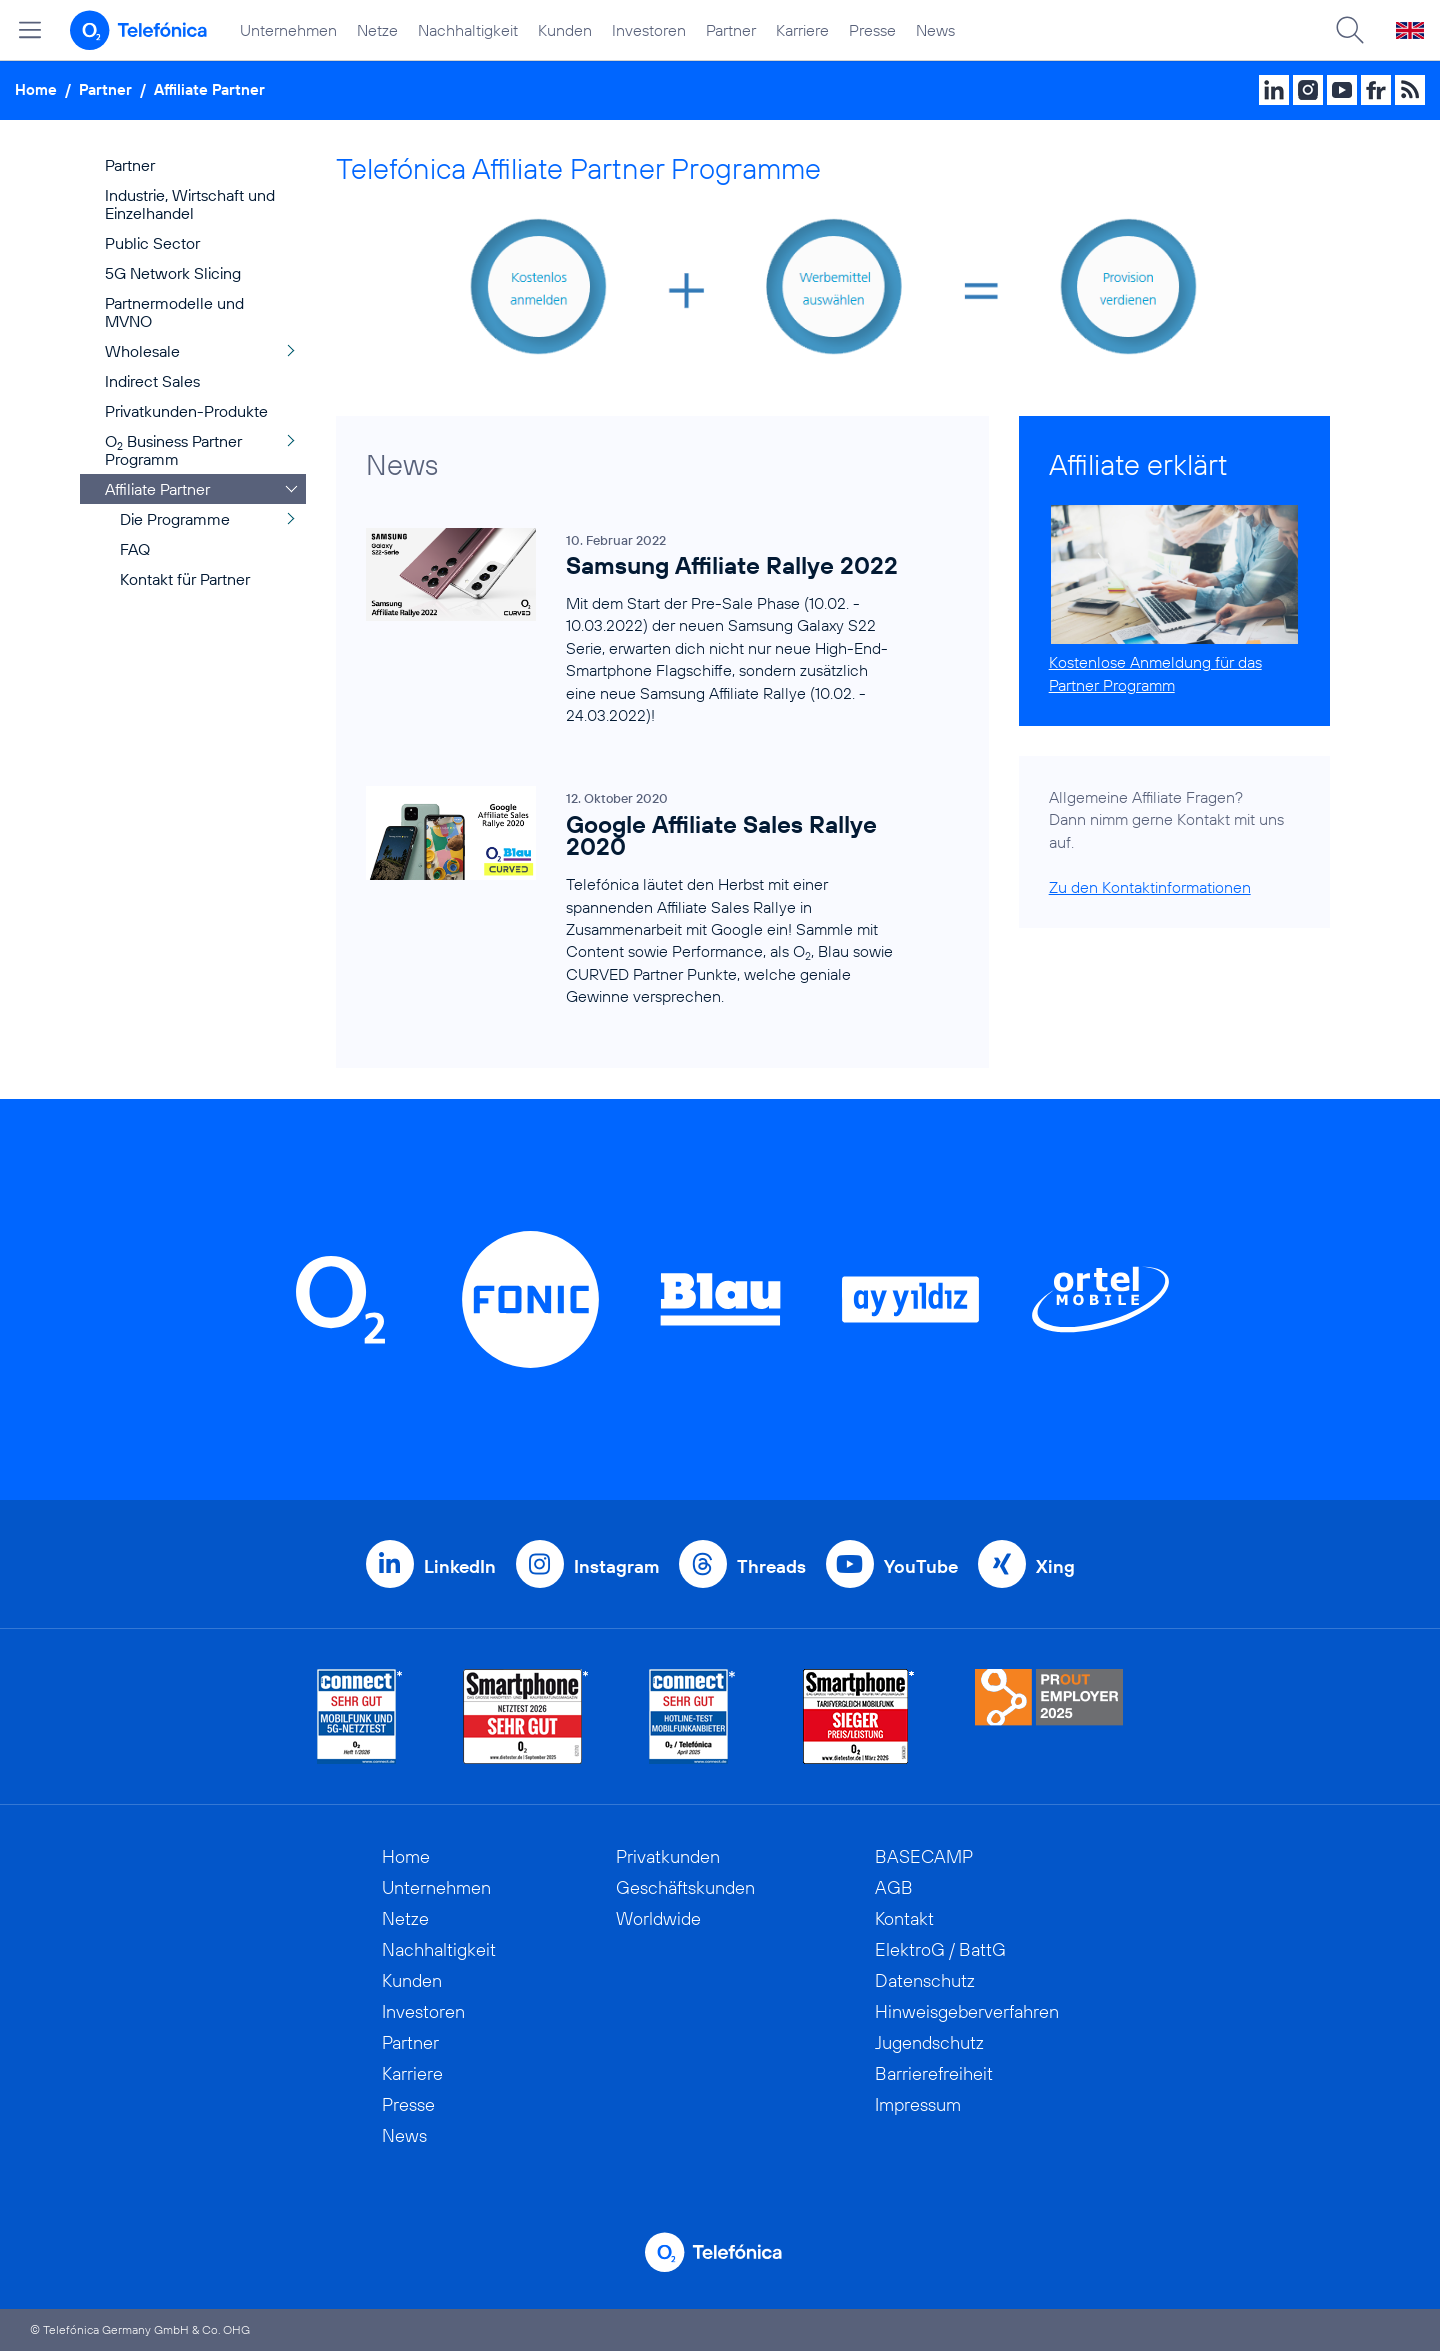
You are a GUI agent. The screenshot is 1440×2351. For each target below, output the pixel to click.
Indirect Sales (152, 381)
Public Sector (152, 243)
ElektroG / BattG (940, 1949)
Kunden (565, 30)
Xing (1055, 1566)
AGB (894, 1887)
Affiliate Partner (209, 89)
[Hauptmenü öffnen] (30, 30)
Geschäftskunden (685, 1887)
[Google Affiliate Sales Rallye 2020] (632, 897)
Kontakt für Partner (185, 579)
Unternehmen (288, 30)
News (935, 30)
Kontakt (904, 1918)
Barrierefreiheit (934, 2073)
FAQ (135, 549)
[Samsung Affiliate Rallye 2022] (632, 627)
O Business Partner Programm (173, 450)
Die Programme (175, 519)
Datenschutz (925, 1980)
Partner (731, 30)
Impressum (918, 2104)
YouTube (921, 1566)
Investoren (649, 30)
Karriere (802, 30)
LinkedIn (460, 1566)
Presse (872, 30)
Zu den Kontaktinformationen (1150, 887)
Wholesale (142, 351)
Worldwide (658, 1918)
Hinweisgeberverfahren (967, 2011)
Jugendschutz (929, 2042)
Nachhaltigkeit (468, 30)
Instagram (616, 1566)
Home (36, 89)
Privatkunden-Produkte (186, 411)
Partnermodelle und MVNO (174, 312)
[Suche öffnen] (1350, 30)
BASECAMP (924, 1856)
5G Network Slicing (173, 273)
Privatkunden (668, 1856)
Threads (771, 1566)
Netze (377, 30)
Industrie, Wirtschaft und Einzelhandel (190, 204)
